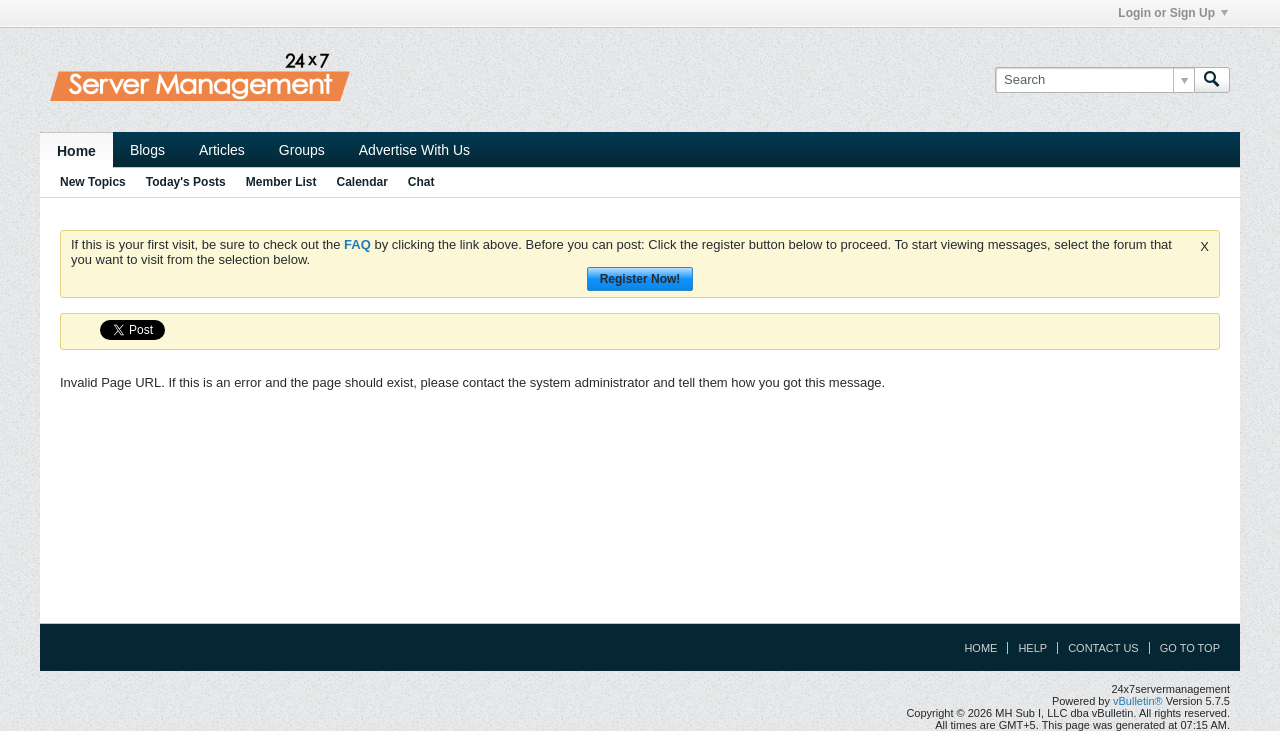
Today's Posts (186, 182)
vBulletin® (1138, 701)
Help (1032, 648)
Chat (421, 182)
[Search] (1094, 80)
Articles (222, 150)
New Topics (93, 182)
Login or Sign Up (1173, 13)
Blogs (147, 150)
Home (76, 151)
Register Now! (640, 279)
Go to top (1190, 648)
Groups (302, 150)
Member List (281, 182)
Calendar (361, 182)
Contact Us (1103, 648)
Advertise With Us (414, 150)
